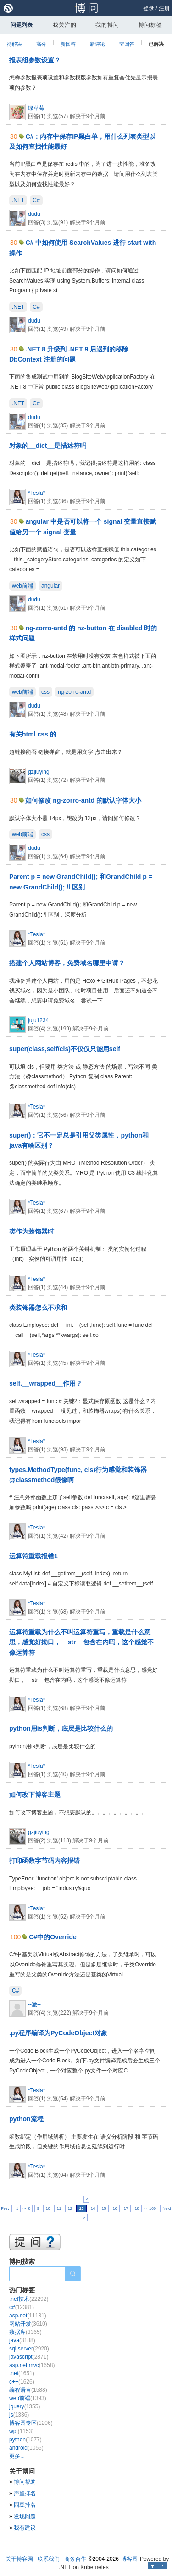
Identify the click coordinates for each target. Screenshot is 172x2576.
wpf (21, 2431)
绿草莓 (36, 108)
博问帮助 (25, 2482)
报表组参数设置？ (35, 60)
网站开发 (28, 2324)
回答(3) (37, 222)
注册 (164, 8)
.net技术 (28, 2299)
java (22, 2340)
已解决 (156, 44)
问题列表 (22, 25)
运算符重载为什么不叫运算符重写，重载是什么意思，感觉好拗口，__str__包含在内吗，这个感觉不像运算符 (81, 1642)
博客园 (129, 2559)
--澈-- (34, 2004)
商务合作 (75, 2559)
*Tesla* (36, 493)
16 (115, 2208)
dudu (34, 214)
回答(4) (37, 1028)
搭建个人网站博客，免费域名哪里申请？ (67, 963)
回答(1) (37, 116)
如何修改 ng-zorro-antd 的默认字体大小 (83, 800)
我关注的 (65, 25)
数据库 (25, 2332)
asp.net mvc (32, 2365)
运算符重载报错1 (33, 1556)
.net (21, 2373)
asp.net (27, 2315)
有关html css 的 (32, 734)
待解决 (14, 44)
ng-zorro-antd (74, 692)
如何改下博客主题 (35, 1794)
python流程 (26, 2119)
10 (47, 2208)
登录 (148, 8)
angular (50, 586)
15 (104, 2208)
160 (152, 2208)
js (19, 2415)
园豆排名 (25, 2505)
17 (126, 2208)
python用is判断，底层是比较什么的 (61, 1728)
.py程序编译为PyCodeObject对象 (58, 2033)
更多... (17, 2456)
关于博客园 (19, 2559)
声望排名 (25, 2493)
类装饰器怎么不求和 (38, 1307)
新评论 (97, 44)
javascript (28, 2357)
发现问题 (25, 2516)
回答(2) (37, 1840)
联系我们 (49, 2559)
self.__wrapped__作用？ (45, 1383)
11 (58, 2208)
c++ (21, 2381)
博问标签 (150, 25)
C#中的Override (52, 1937)
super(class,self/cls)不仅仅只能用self (64, 1049)
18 (137, 2208)
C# (36, 200)
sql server (29, 2348)
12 (69, 2208)
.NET (18, 200)
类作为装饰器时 (31, 1231)
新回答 (68, 44)
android (26, 2448)
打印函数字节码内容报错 (44, 1860)
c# (21, 2307)
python (25, 2439)
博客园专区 (31, 2423)
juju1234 (38, 1020)
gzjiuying (39, 772)
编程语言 (28, 2390)
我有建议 (25, 2528)
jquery (24, 2406)
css (45, 692)
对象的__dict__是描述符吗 (47, 445)
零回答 (126, 44)
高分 (41, 44)
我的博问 (107, 25)
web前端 (22, 586)
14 (93, 2208)
